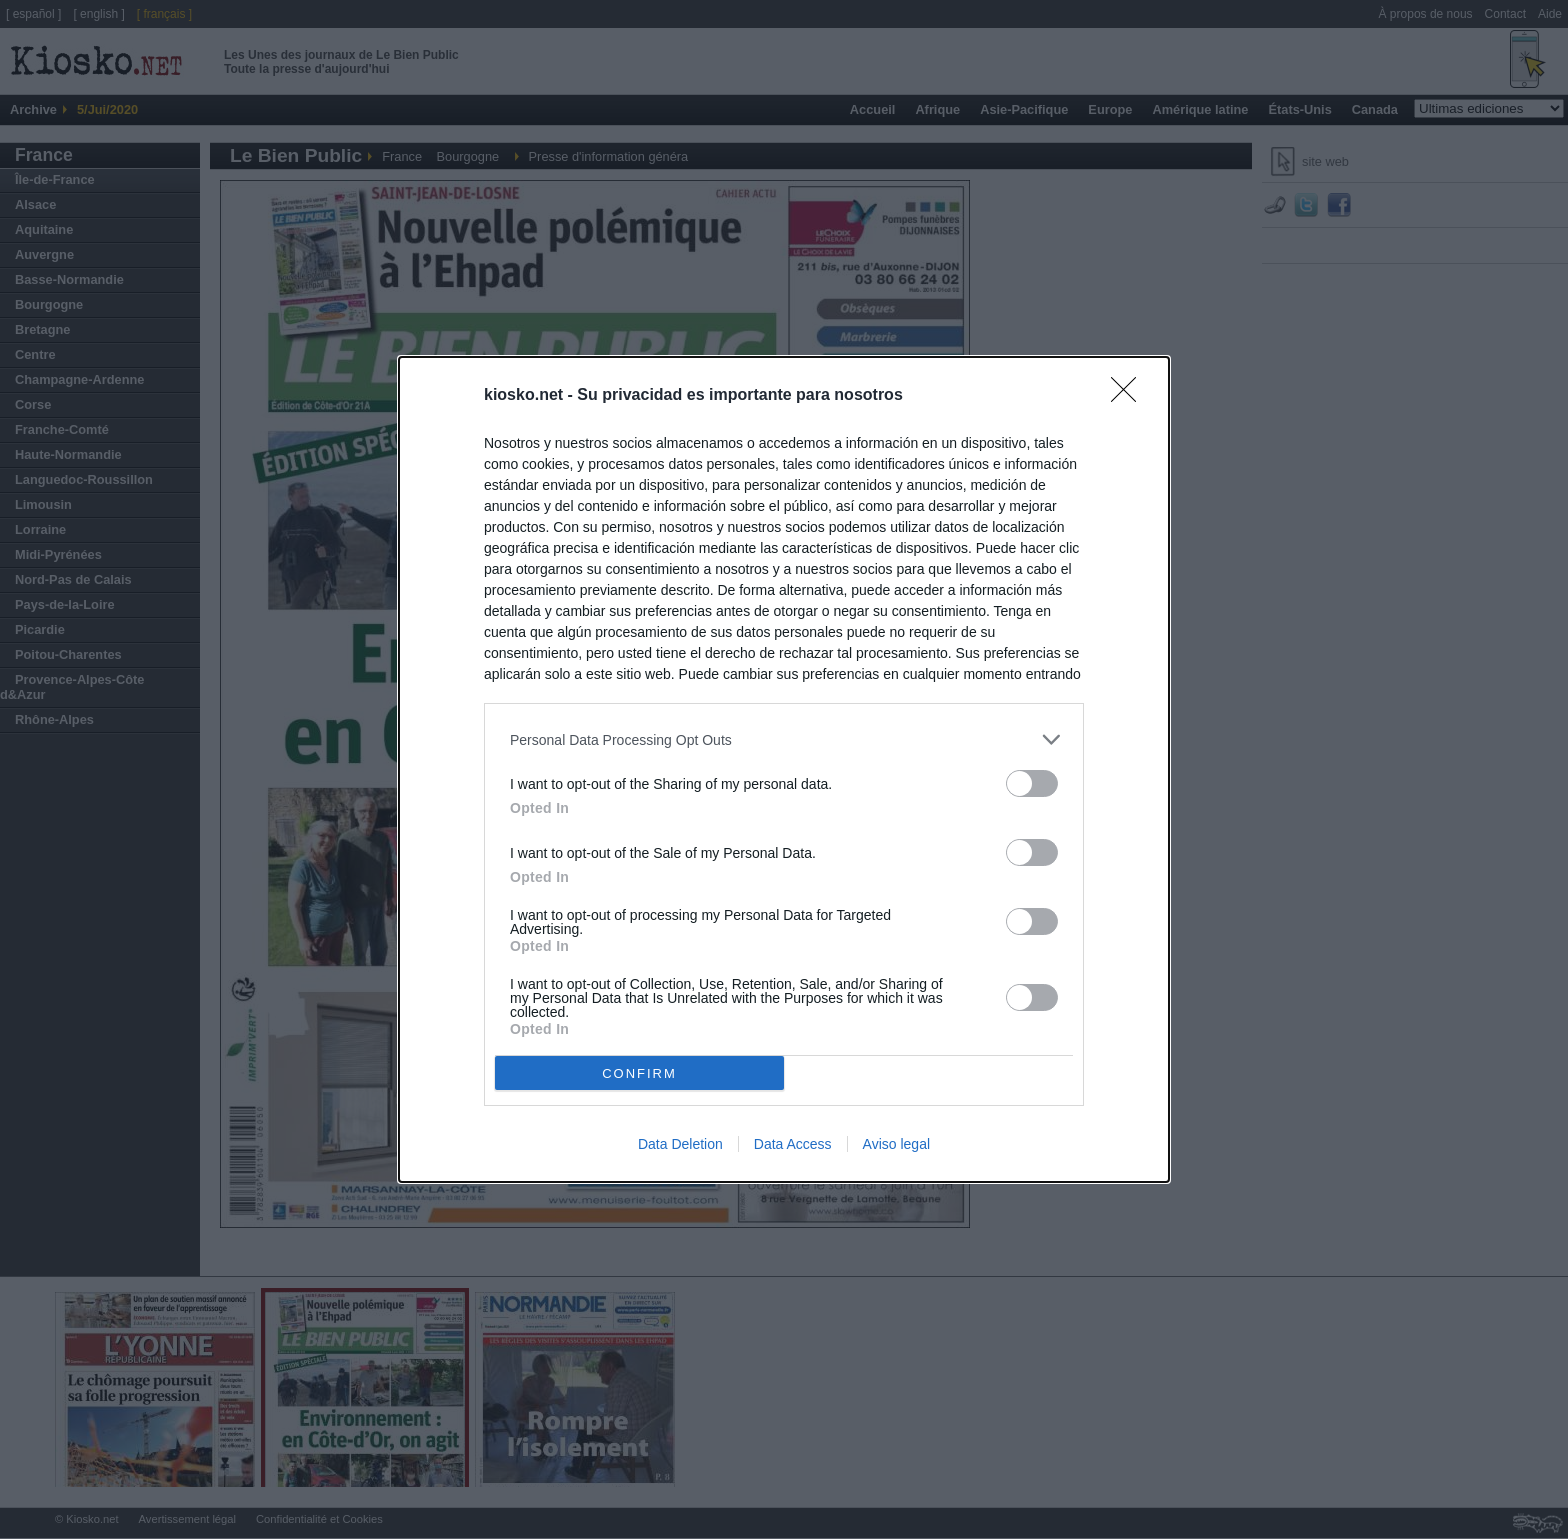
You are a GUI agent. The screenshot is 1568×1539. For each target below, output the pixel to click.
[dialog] (784, 769)
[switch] (1032, 783)
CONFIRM (639, 1073)
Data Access (793, 1144)
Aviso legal (896, 1144)
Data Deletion (680, 1144)
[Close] (1130, 396)
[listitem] (784, 739)
